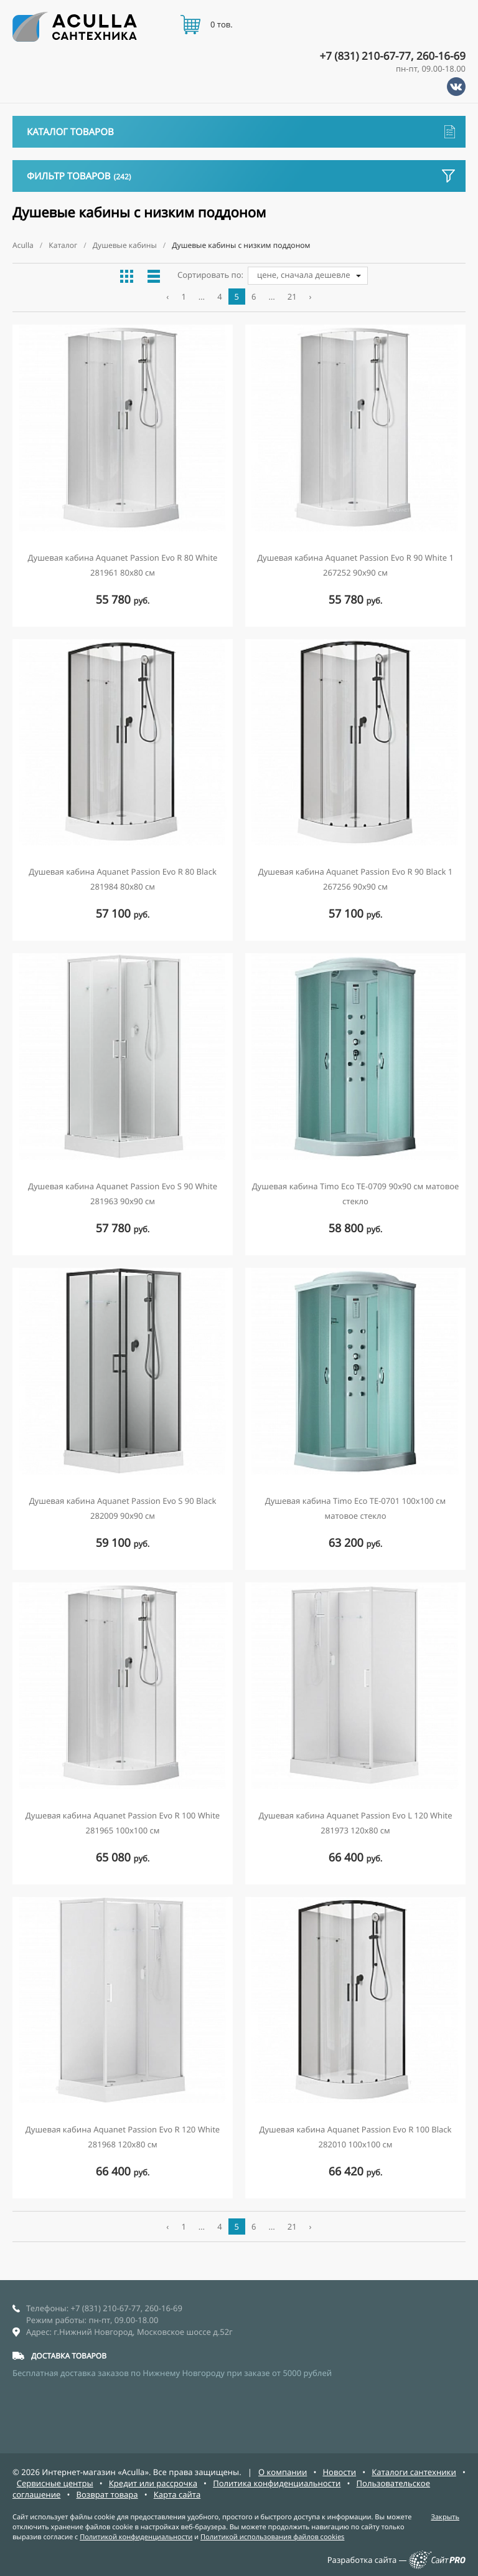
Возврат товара (107, 2494)
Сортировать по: (210, 274)
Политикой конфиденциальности (136, 2537)
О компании (282, 2472)
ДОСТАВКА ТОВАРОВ (68, 2355)
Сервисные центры (55, 2483)
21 (292, 296)
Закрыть (445, 2517)
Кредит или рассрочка (153, 2483)
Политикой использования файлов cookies (272, 2537)
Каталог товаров (241, 131)
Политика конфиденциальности (276, 2483)
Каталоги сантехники (414, 2472)
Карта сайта (177, 2494)
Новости (339, 2472)
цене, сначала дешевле (303, 274)
